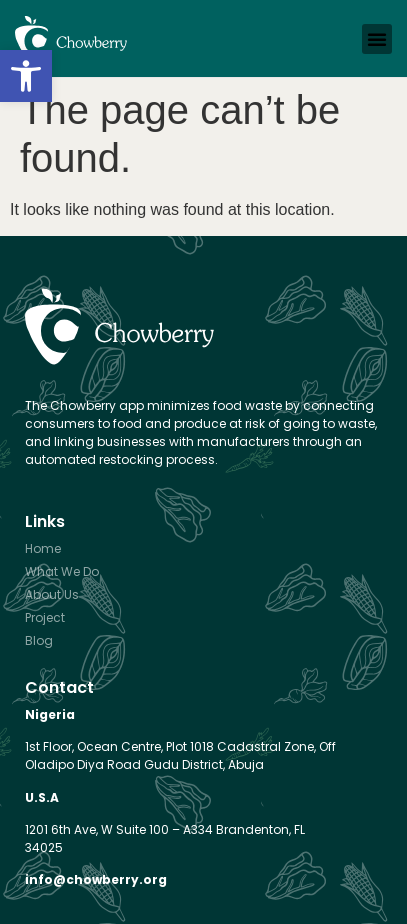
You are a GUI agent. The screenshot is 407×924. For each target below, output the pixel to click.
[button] (26, 76)
